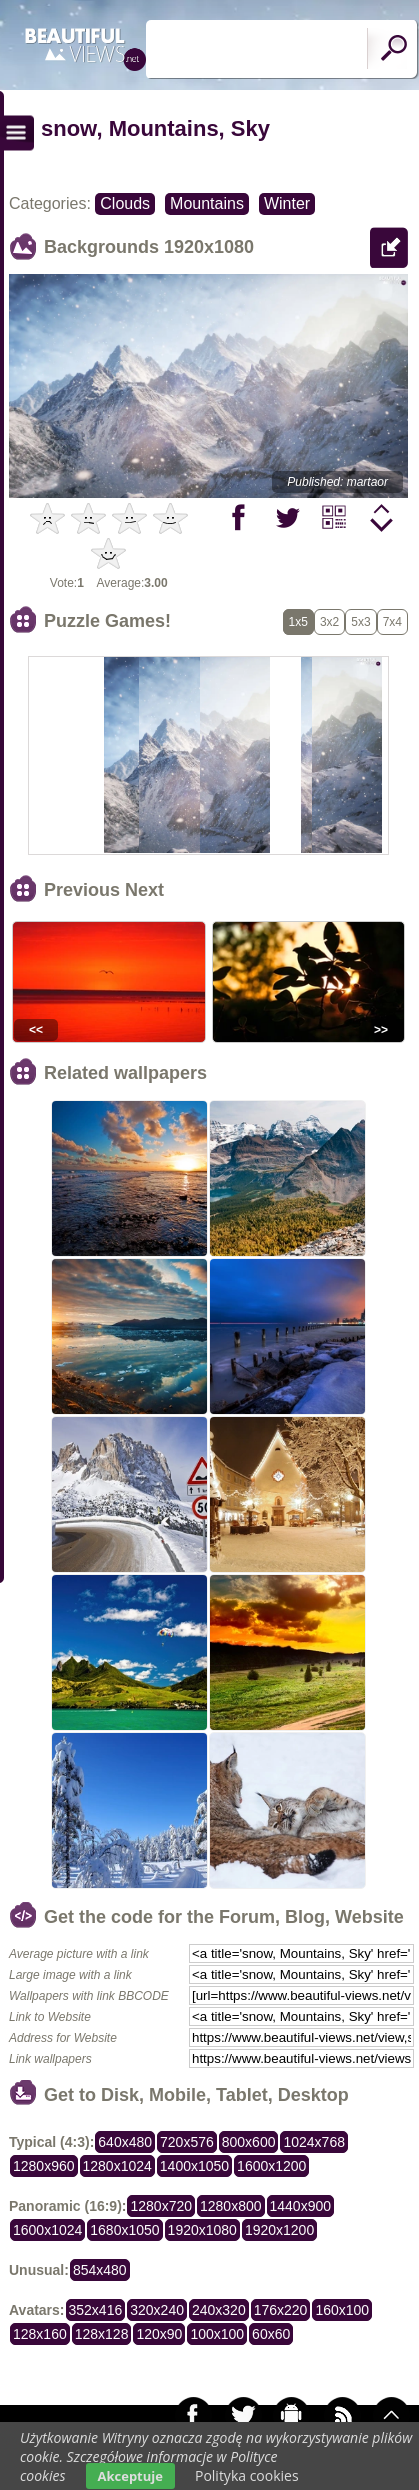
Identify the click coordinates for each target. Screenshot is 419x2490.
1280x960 (44, 2166)
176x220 (281, 2310)
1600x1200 (271, 2166)
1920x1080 (202, 2230)
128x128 (102, 2334)
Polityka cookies (247, 2475)
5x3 (360, 622)
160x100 (342, 2310)
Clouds (125, 203)
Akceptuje (130, 2476)
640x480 (125, 2142)
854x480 (100, 2270)
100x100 (217, 2334)
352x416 (96, 2310)
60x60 (271, 2334)
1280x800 (231, 2206)
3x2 (329, 622)
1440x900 (301, 2206)
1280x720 (161, 2206)
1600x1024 (47, 2230)
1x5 (298, 622)
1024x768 (314, 2142)
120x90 (159, 2334)
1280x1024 (117, 2166)
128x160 (40, 2334)
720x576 (187, 2142)
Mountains (207, 203)
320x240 (157, 2310)
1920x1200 (279, 2230)
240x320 (219, 2310)
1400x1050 (194, 2166)
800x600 (249, 2142)
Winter (287, 203)
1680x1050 (124, 2230)
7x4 (392, 622)
